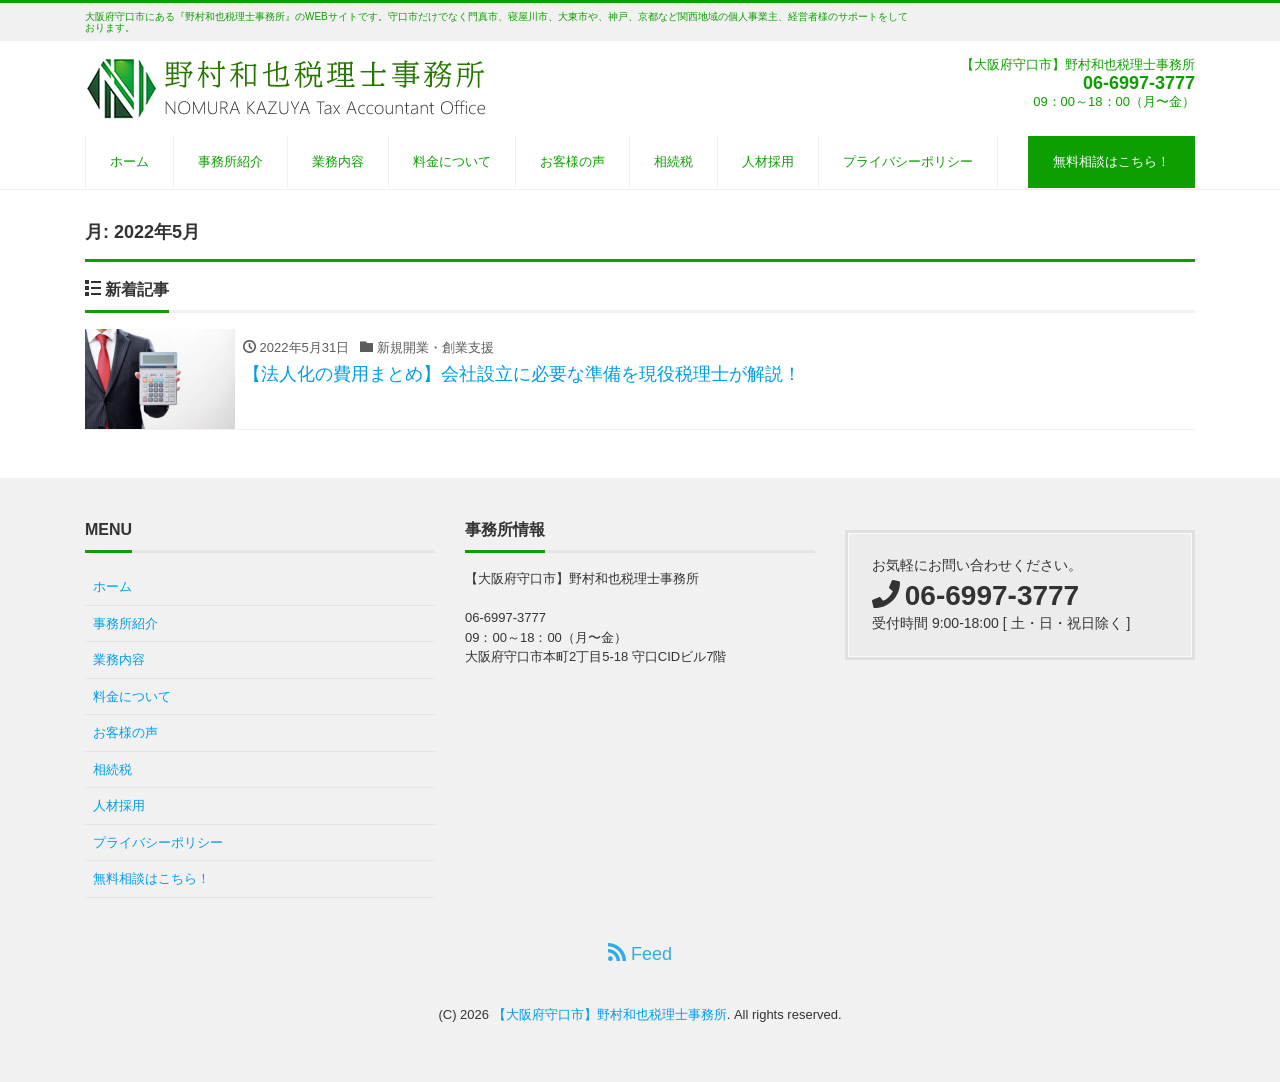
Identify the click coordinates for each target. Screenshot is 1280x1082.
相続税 (673, 161)
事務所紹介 (230, 161)
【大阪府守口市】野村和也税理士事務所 (610, 1014)
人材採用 (768, 161)
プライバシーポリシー (908, 161)
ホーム (129, 161)
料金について (452, 161)
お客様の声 (572, 161)
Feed (640, 953)
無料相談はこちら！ (1111, 161)
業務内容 (338, 161)
